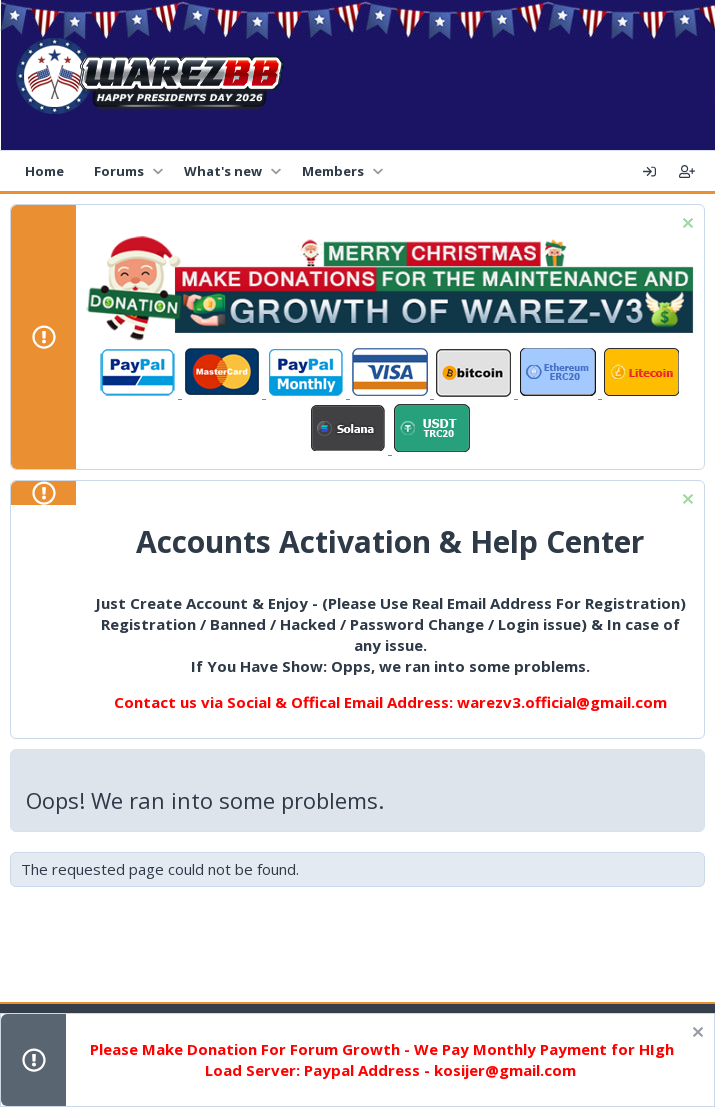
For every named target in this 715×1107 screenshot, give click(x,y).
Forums (119, 171)
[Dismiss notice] (685, 225)
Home (44, 171)
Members (333, 171)
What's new (223, 171)
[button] (157, 171)
